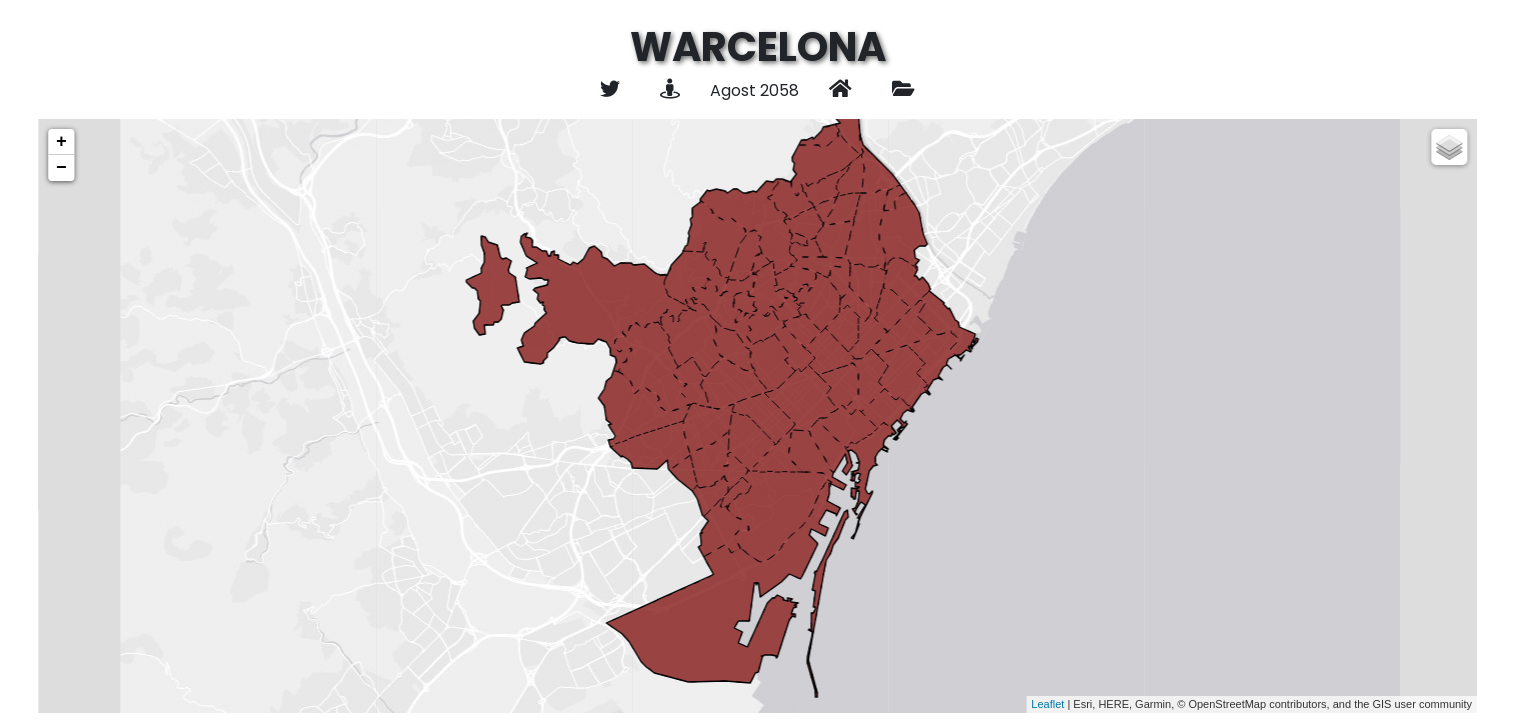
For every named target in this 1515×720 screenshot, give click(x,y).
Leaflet (1047, 704)
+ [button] (61, 142)
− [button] (61, 168)
